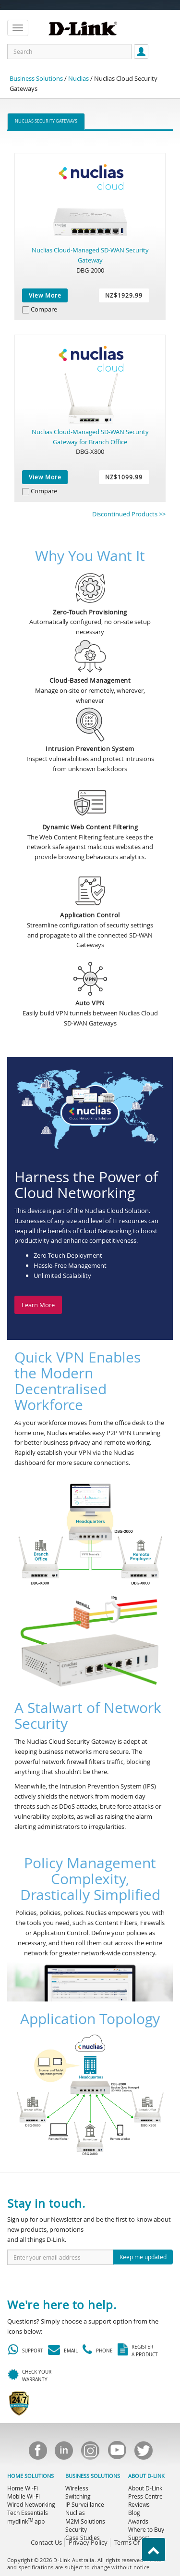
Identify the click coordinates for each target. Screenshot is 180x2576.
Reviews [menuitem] (139, 2504)
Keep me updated (143, 2257)
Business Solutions (36, 78)
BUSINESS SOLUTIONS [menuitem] (92, 2476)
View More (45, 295)
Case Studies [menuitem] (82, 2537)
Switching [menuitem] (78, 2496)
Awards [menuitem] (138, 2521)
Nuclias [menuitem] (75, 2512)
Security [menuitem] (76, 2529)
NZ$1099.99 (124, 477)
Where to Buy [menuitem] (146, 2529)
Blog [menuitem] (134, 2512)
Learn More (38, 1305)
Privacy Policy (88, 2542)
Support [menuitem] (138, 2537)
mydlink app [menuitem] (26, 2521)
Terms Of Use (133, 2542)
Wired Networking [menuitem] (31, 2504)
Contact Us (46, 2542)
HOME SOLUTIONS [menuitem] (30, 2476)
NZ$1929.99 (124, 295)
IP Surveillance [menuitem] (84, 2504)
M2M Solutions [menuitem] (85, 2521)
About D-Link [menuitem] (145, 2488)
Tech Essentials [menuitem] (27, 2512)
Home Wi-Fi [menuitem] (22, 2488)
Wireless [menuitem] (76, 2488)
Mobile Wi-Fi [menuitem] (23, 2496)
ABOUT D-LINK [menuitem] (146, 2476)
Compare (44, 309)
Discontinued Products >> (129, 514)
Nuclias (78, 78)
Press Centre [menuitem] (145, 2496)
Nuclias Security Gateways (46, 121)
